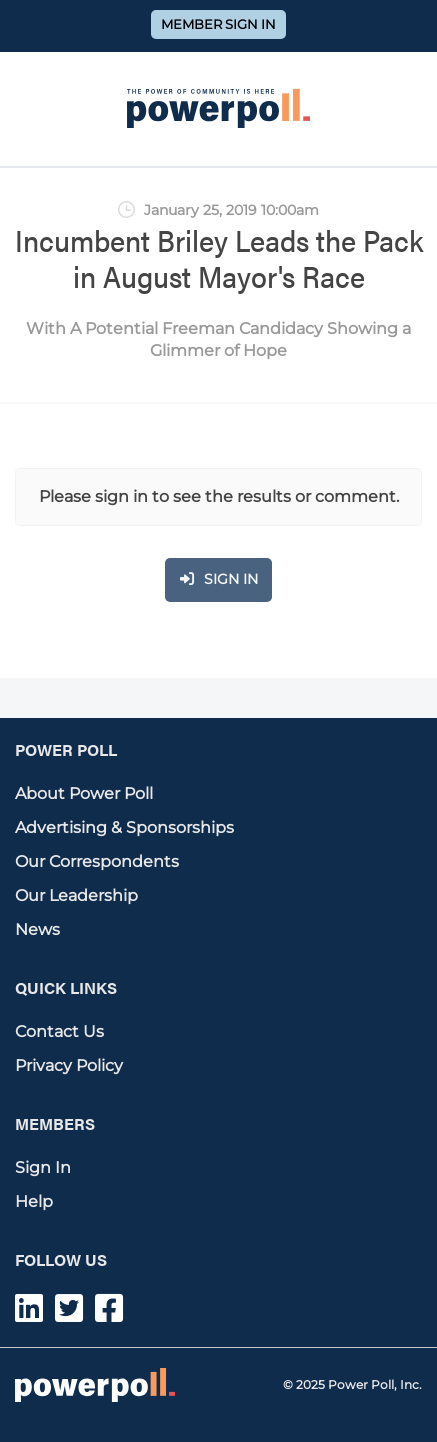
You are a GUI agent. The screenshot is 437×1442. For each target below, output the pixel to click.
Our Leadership (76, 895)
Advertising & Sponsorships (124, 827)
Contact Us (59, 1031)
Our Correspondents (97, 861)
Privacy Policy (69, 1065)
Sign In (43, 1167)
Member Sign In (218, 24)
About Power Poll (84, 793)
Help (34, 1201)
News (37, 929)
